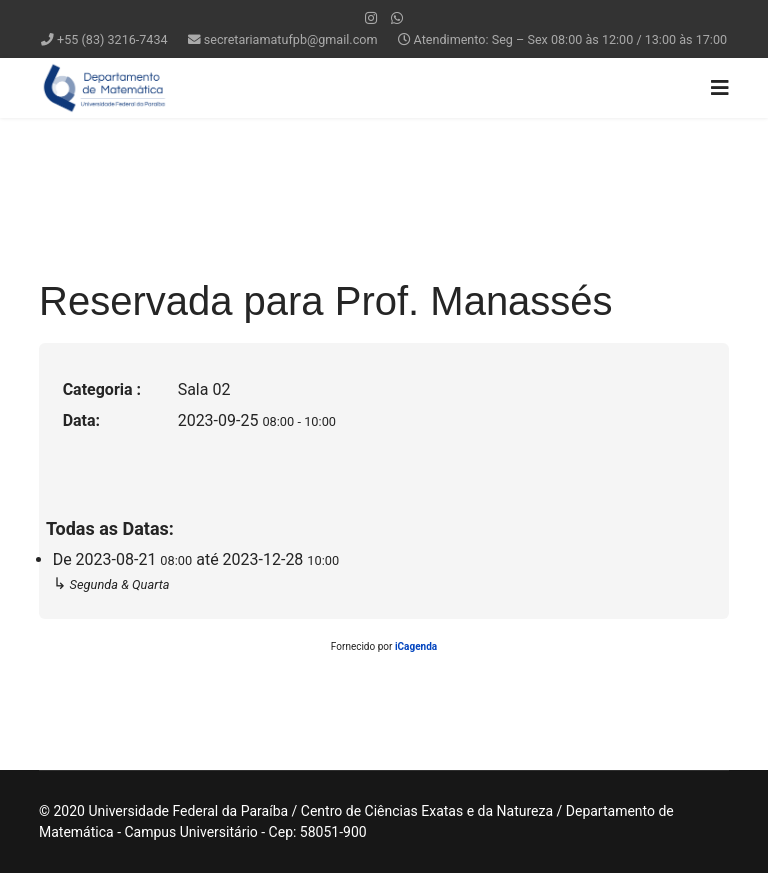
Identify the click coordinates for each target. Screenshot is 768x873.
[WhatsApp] (397, 18)
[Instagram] (371, 18)
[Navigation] (720, 88)
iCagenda (416, 646)
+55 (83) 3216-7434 (112, 39)
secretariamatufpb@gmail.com (291, 39)
